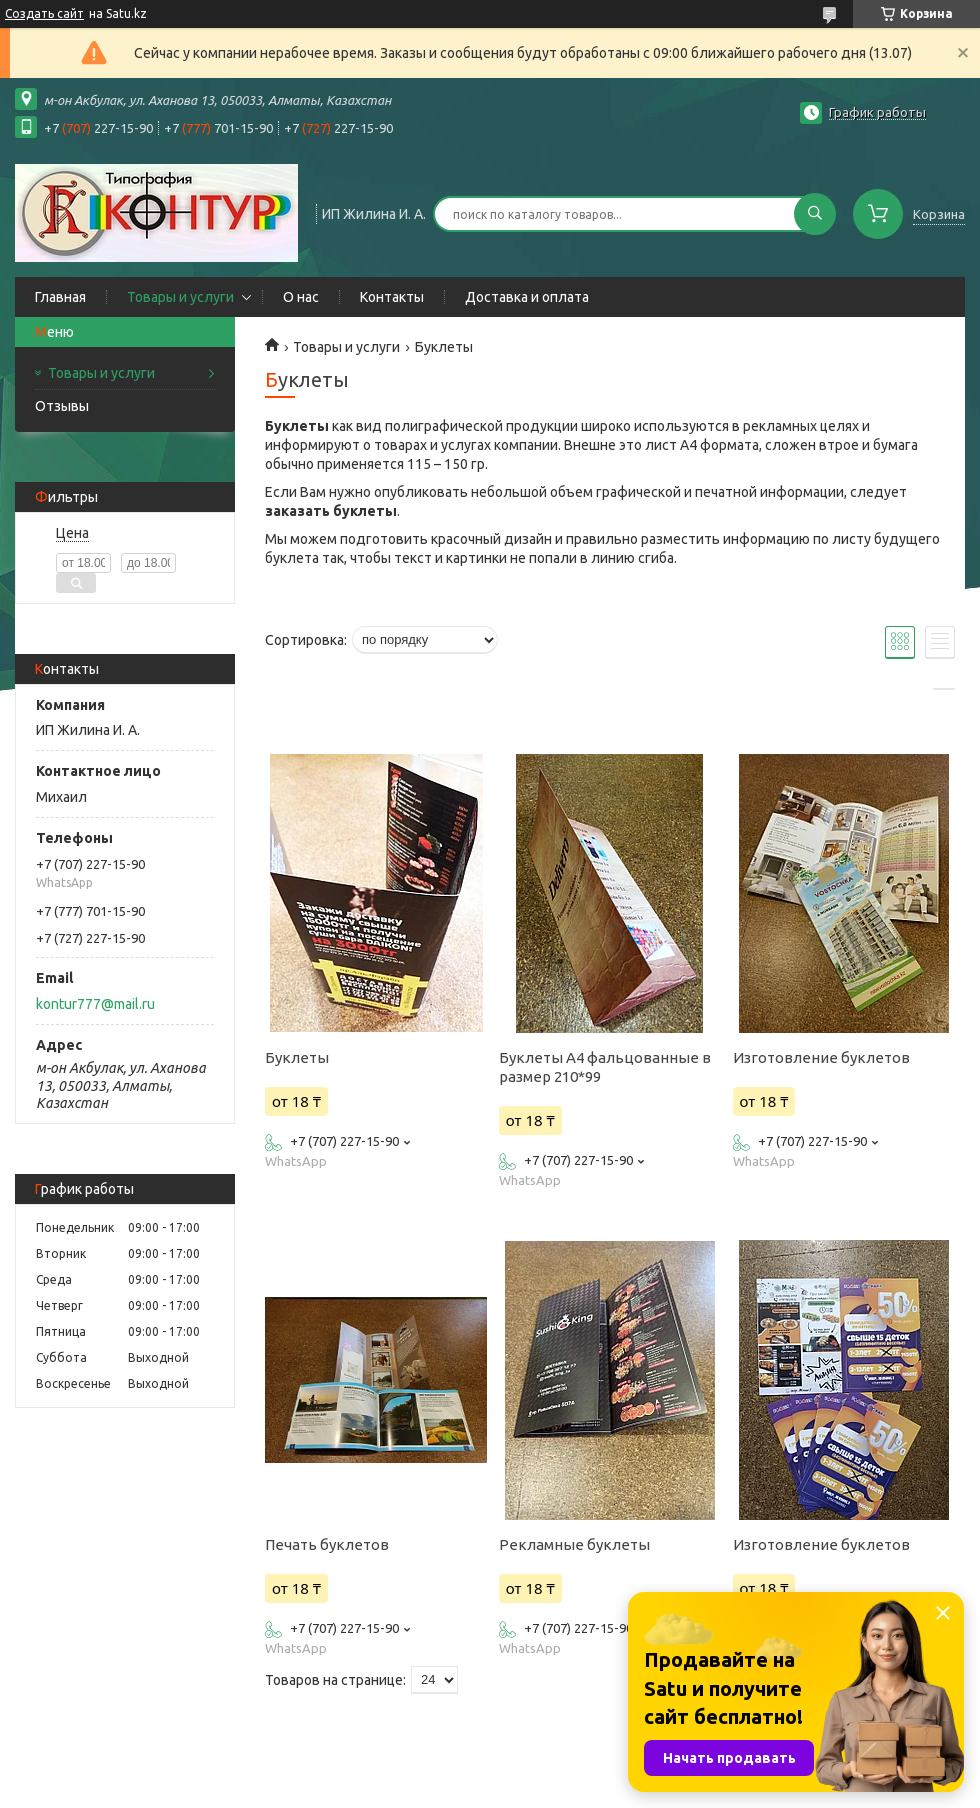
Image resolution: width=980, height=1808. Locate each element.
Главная (60, 297)
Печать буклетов (327, 1544)
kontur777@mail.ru (95, 1004)
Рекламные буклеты (574, 1544)
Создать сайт (44, 13)
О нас (301, 297)
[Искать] (815, 214)
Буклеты (297, 1057)
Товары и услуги (180, 297)
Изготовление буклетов (821, 1057)
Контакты (392, 297)
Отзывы (62, 406)
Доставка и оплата (527, 297)
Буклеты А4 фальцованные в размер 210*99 (605, 1067)
